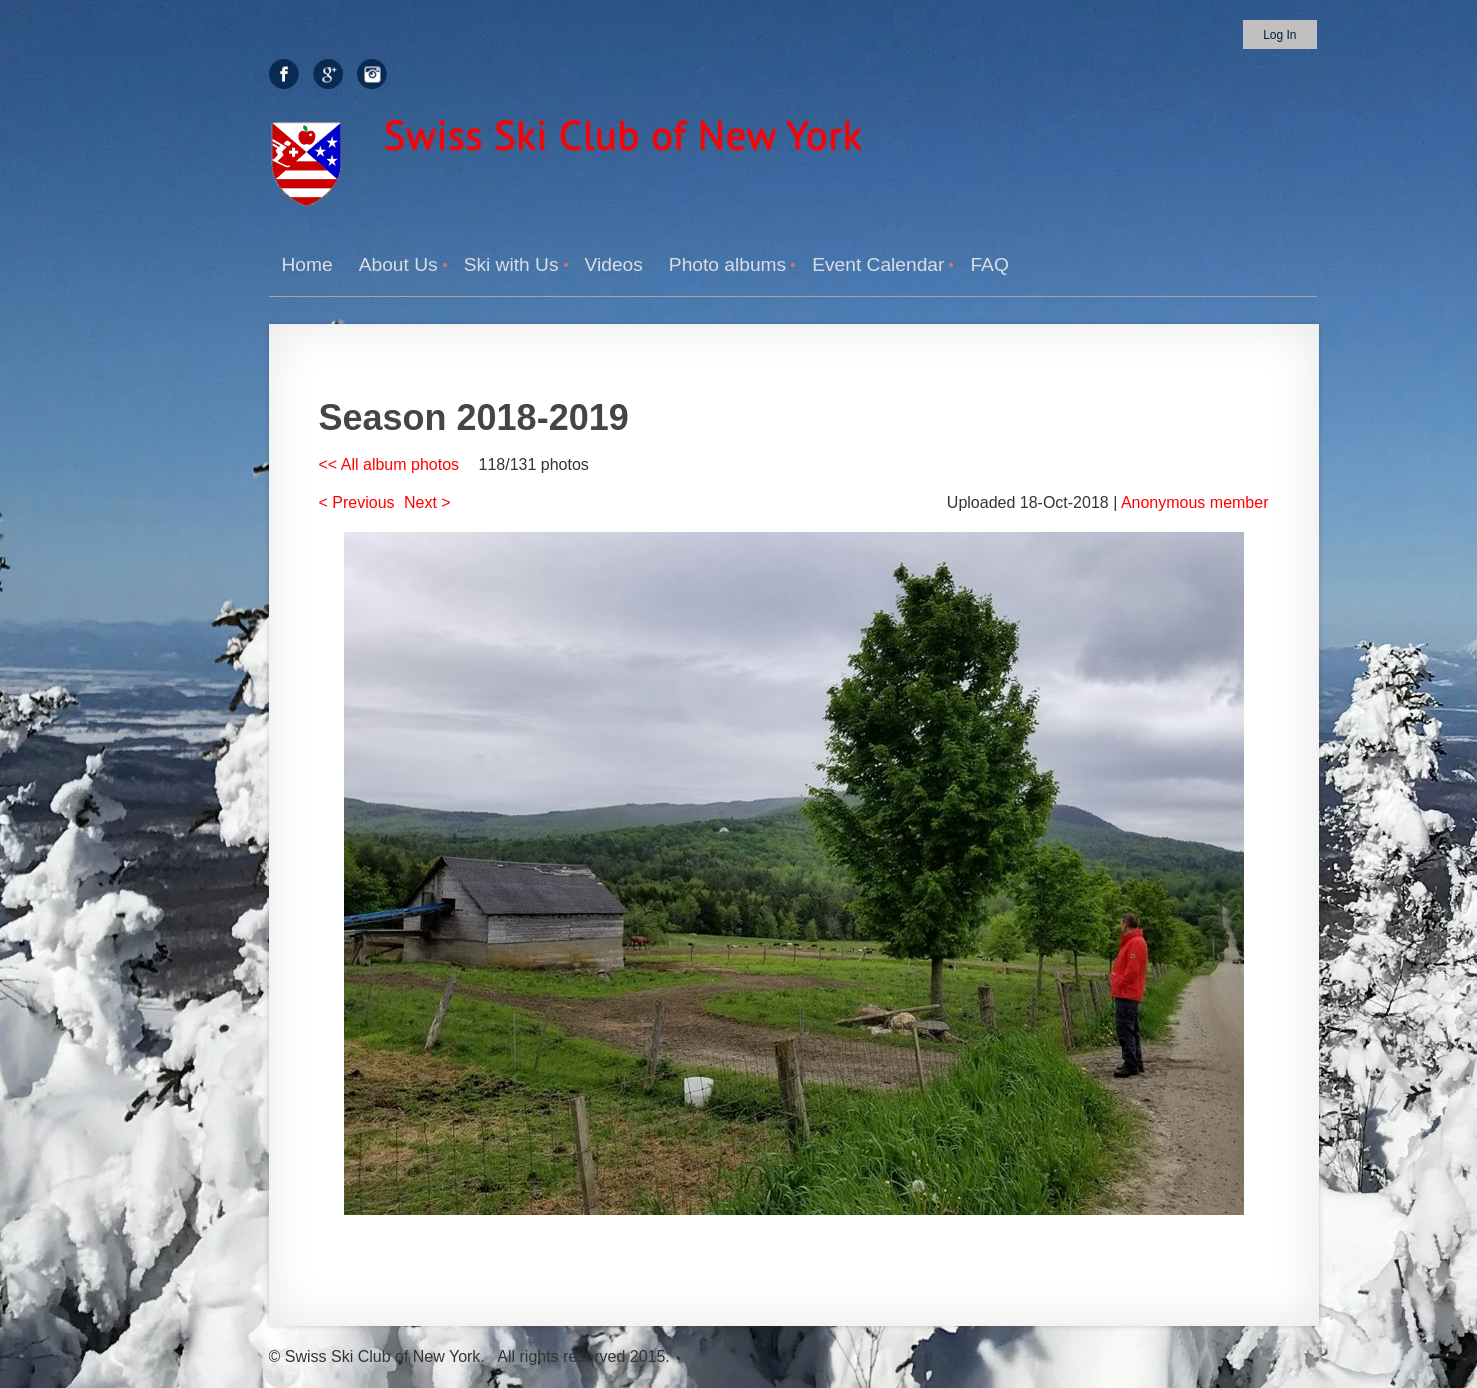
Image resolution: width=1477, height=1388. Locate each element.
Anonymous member (1195, 502)
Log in (1279, 35)
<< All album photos (389, 464)
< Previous (357, 502)
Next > (427, 502)
